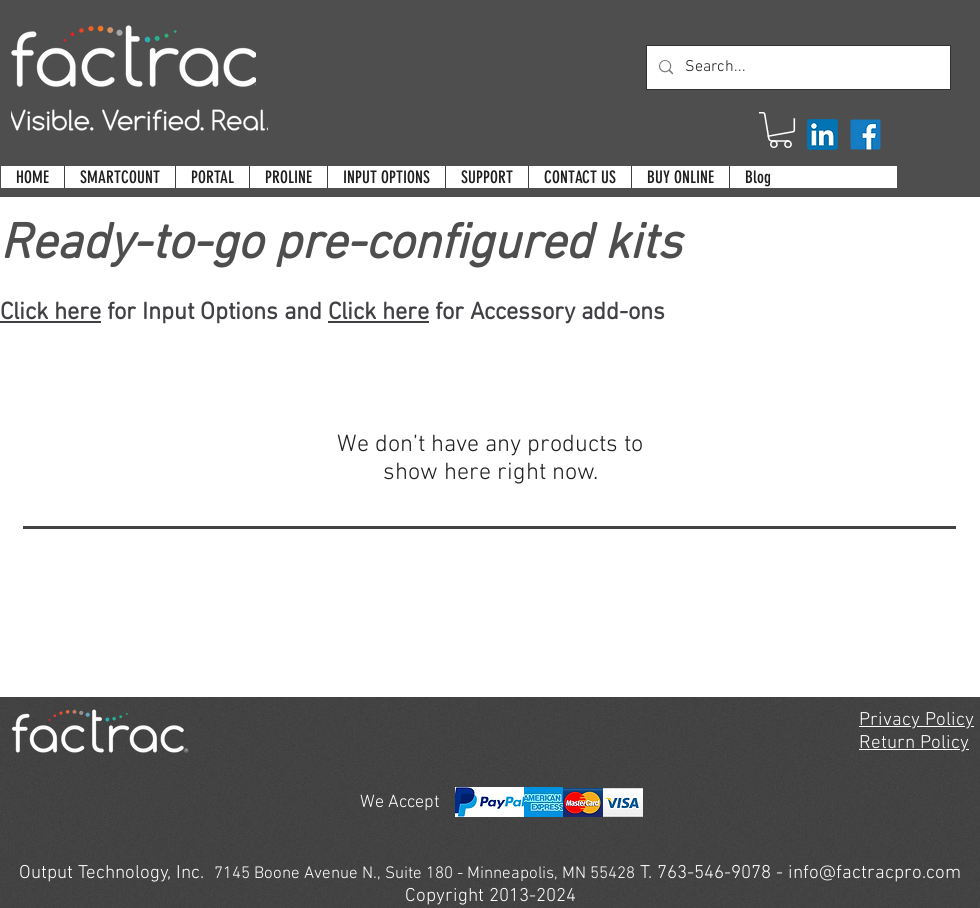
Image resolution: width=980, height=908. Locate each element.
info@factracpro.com (874, 873)
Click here (50, 313)
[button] (780, 130)
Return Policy (914, 743)
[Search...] (796, 67)
